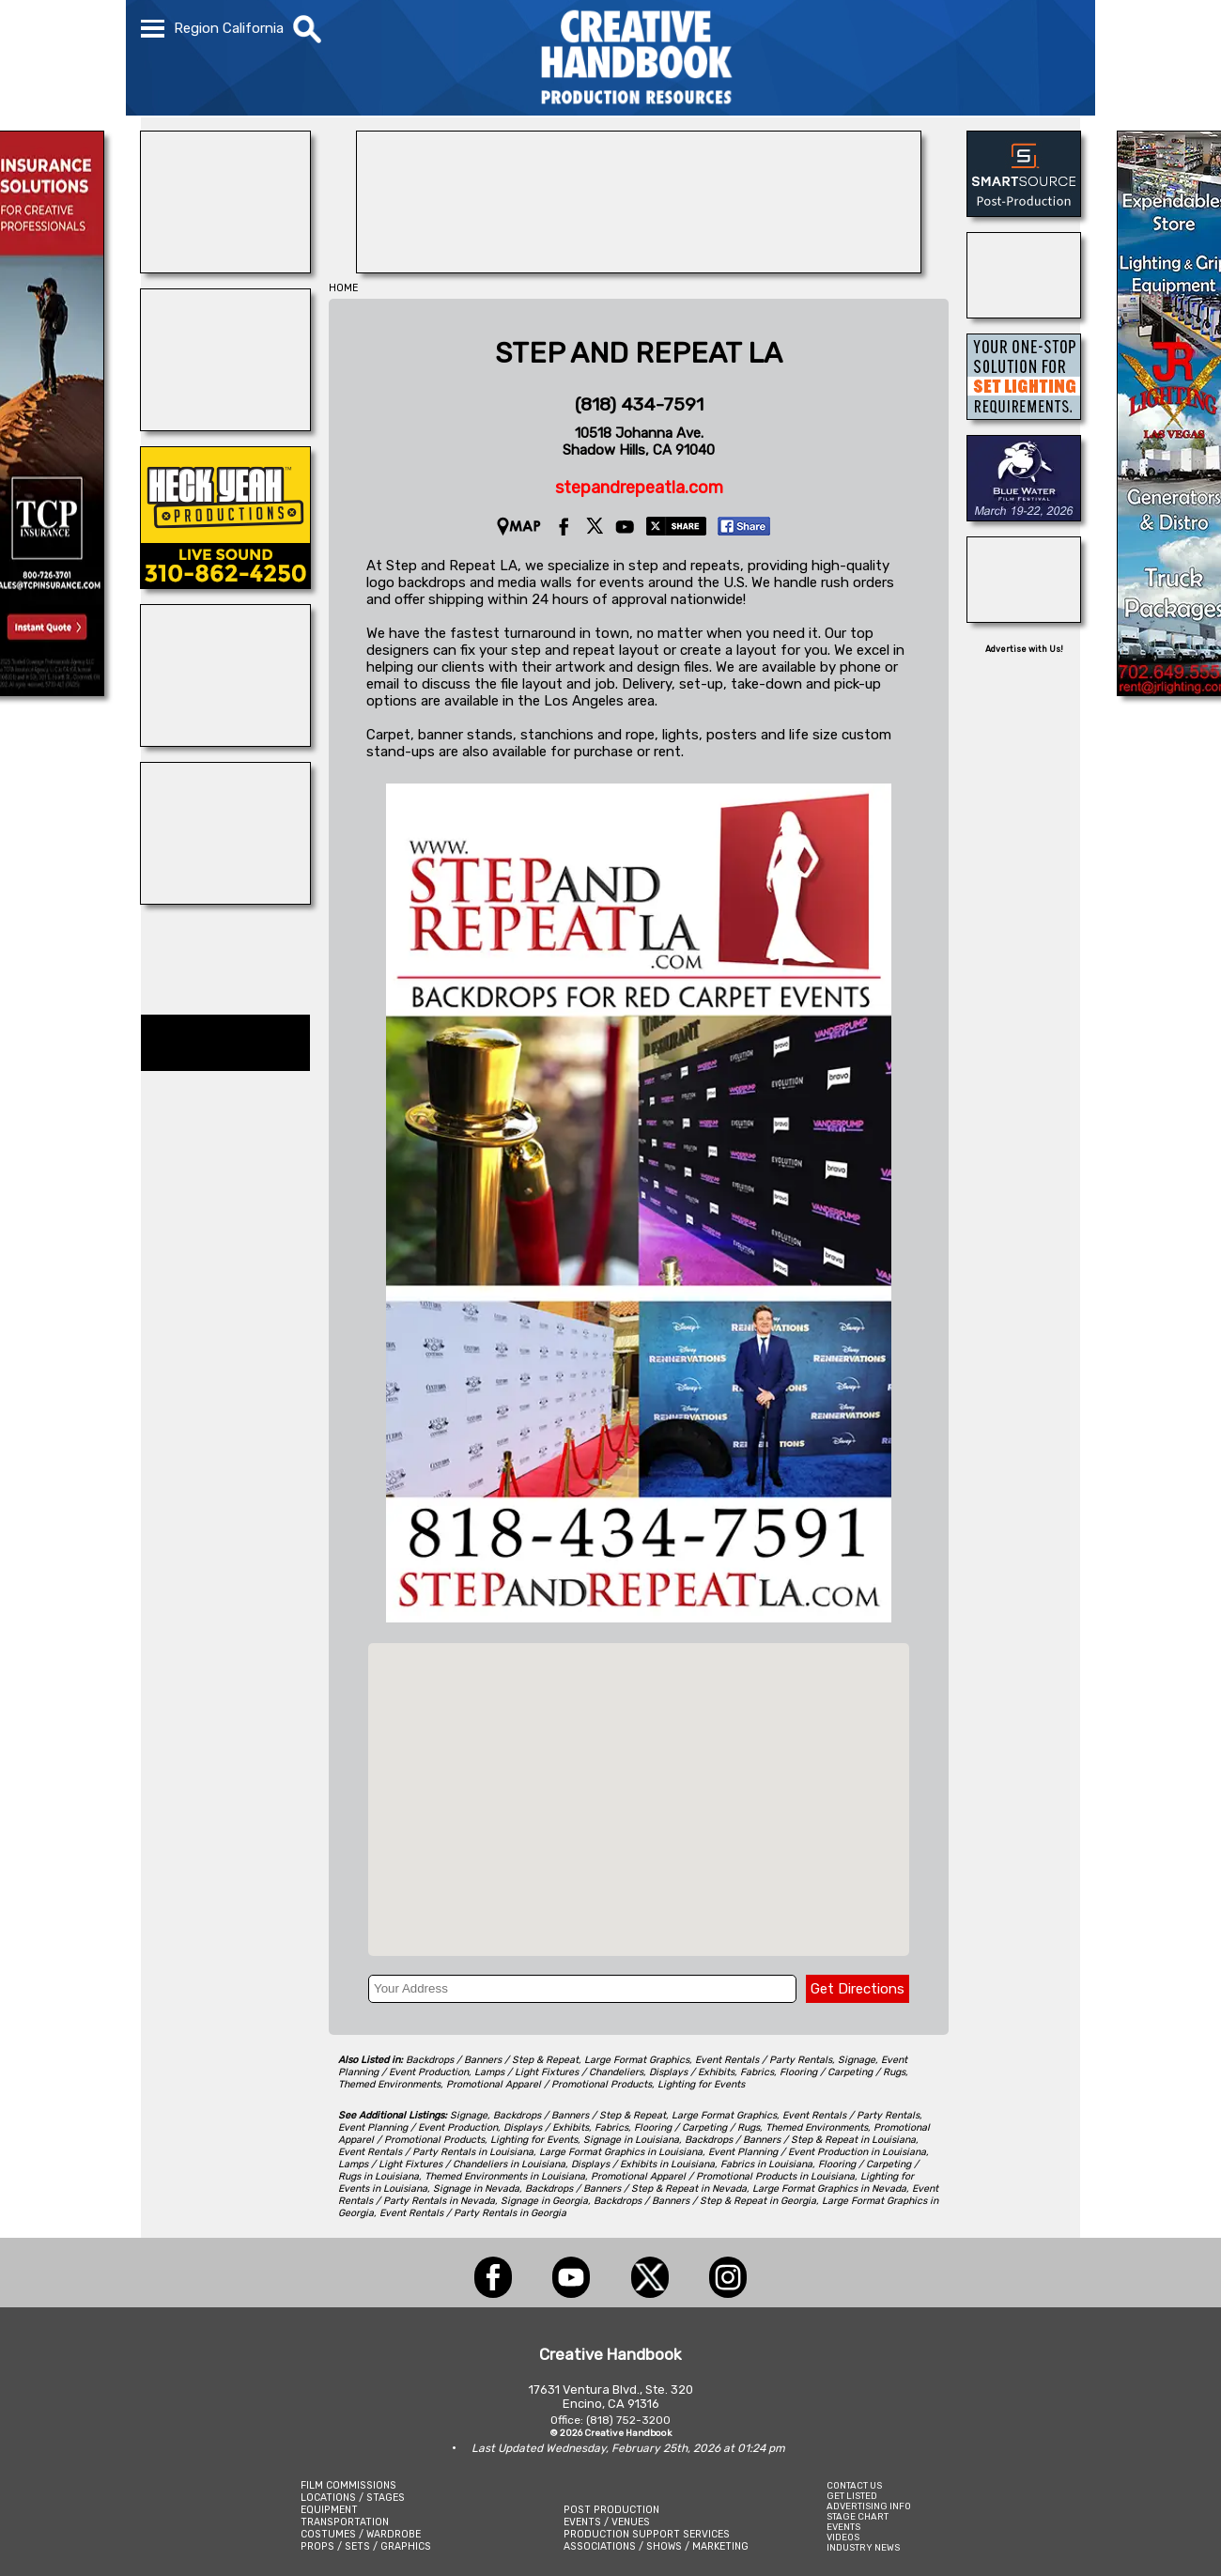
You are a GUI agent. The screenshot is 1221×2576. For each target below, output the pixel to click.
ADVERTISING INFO (869, 2506)
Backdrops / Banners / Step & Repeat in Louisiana (800, 2140)
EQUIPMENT (329, 2510)
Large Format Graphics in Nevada (829, 2188)
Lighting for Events (701, 2084)
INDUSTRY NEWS (863, 2547)
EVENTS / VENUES (607, 2522)
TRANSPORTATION (345, 2522)
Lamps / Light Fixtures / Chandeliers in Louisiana (451, 2164)
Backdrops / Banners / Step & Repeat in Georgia (705, 2201)
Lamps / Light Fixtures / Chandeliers (558, 2072)
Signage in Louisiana (631, 2140)
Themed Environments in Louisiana (505, 2176)
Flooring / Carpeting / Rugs (842, 2072)
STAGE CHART (858, 2516)
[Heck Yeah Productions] (225, 583)
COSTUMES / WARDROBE (361, 2534)
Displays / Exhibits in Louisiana (643, 2164)
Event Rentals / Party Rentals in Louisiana (435, 2152)
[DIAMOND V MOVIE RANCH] (225, 267)
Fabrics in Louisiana (766, 2164)
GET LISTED (852, 2496)
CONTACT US (854, 2485)
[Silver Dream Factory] (225, 899)
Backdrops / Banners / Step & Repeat (492, 2060)
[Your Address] (582, 1989)
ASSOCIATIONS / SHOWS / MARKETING (656, 2546)
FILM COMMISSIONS (348, 2485)
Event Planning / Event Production (418, 2127)
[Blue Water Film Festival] (1023, 515)
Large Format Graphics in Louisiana (621, 2152)
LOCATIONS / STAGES (353, 2497)
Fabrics (757, 2072)
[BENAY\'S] (1023, 312)
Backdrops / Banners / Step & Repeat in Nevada (636, 2188)
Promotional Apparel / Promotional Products (549, 2084)
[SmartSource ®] (1023, 211)
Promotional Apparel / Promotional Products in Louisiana (723, 2176)
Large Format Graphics (636, 2060)
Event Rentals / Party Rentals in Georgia (472, 2213)
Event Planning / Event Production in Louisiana (817, 2152)
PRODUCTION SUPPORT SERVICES (647, 2534)
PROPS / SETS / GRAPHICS (366, 2546)
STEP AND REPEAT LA (638, 353)
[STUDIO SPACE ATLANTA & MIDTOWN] (1023, 617)
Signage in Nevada (476, 2188)
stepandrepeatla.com (639, 487)
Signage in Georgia (544, 2201)
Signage (856, 2060)
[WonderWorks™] (225, 425)
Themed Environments (389, 2084)
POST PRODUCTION (611, 2510)
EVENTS (843, 2527)
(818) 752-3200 (628, 2420)
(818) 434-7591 (639, 404)
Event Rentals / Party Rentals (763, 2060)
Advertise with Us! (1024, 649)
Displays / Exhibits (691, 2072)
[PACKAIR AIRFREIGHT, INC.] (638, 267)
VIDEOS (843, 2537)
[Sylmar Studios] (1023, 414)
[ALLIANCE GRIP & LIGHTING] (225, 741)
